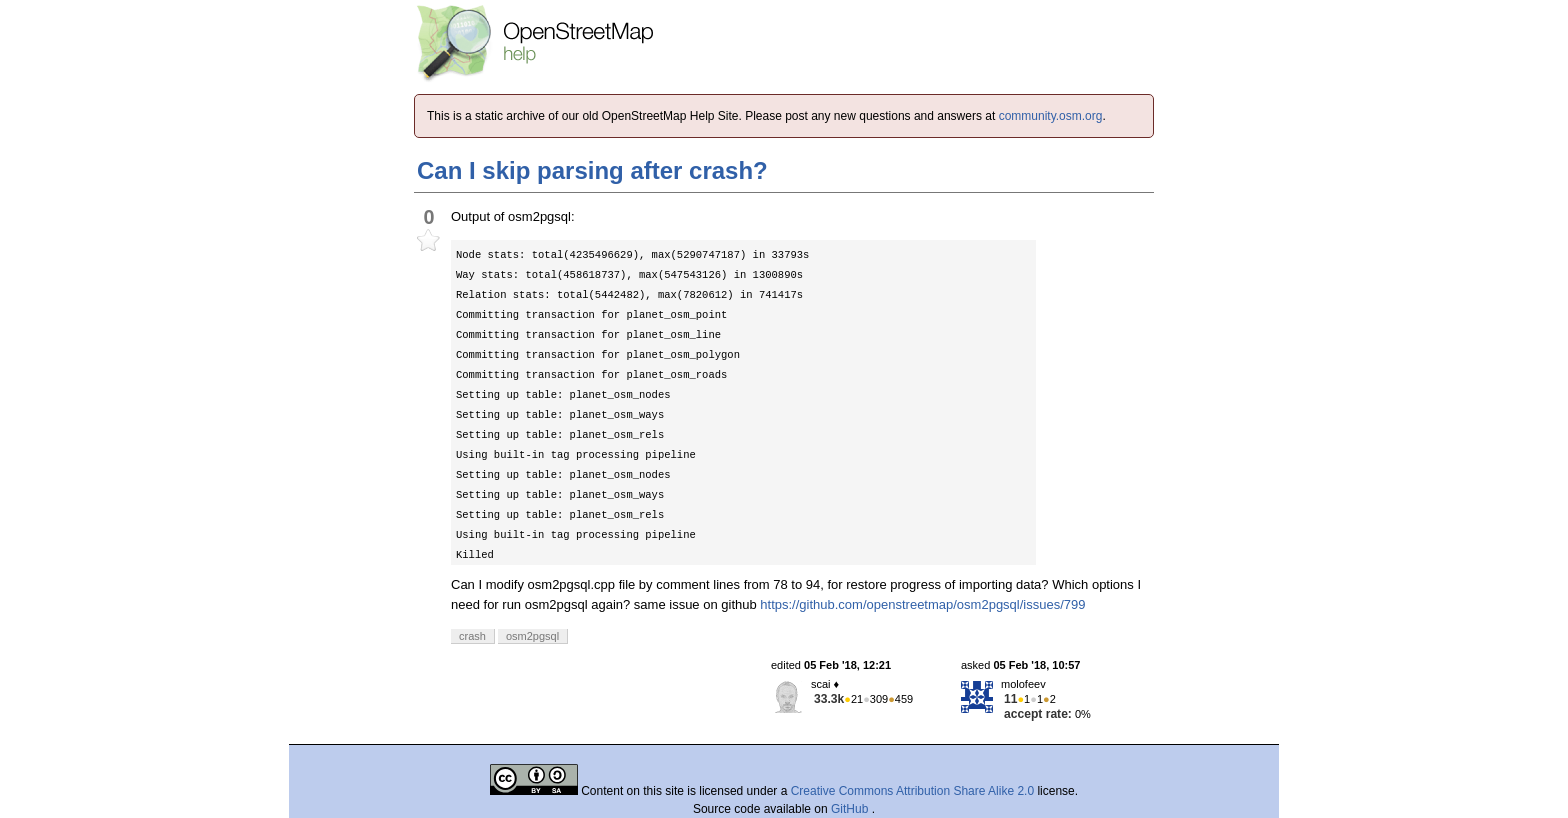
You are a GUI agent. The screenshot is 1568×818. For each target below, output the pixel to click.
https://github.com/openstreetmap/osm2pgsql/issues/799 (922, 604)
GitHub (851, 809)
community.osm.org (1051, 116)
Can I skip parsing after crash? (592, 170)
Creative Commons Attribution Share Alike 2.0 (912, 791)
